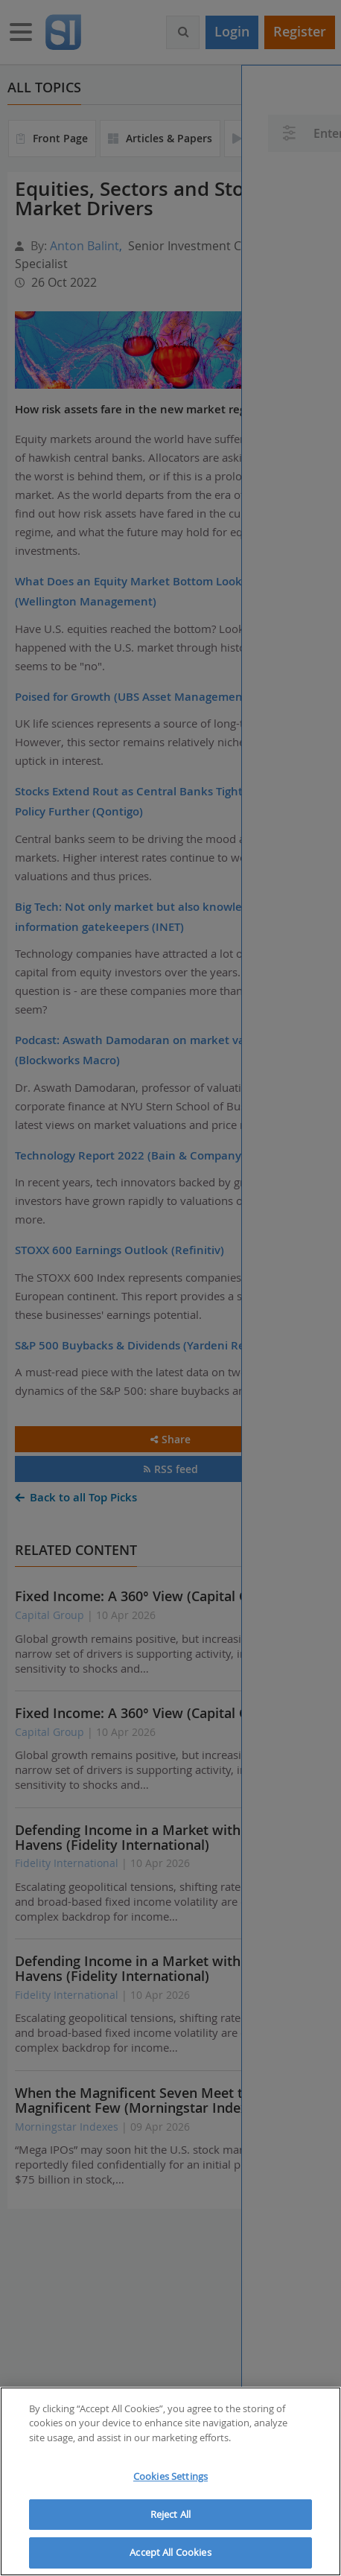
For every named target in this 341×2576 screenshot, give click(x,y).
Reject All (170, 2514)
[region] (170, 2481)
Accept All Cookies (170, 2552)
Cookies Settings (170, 2476)
